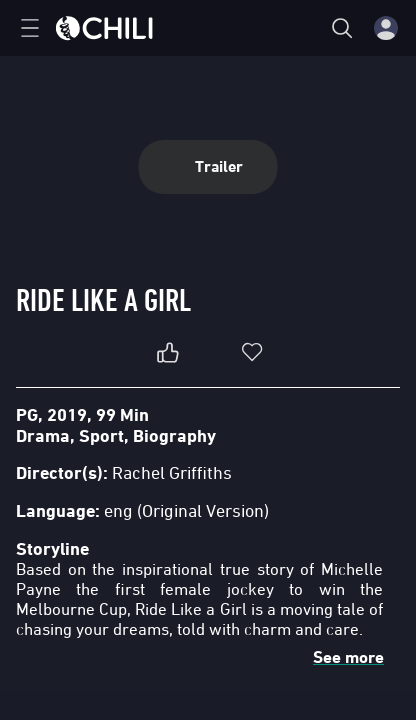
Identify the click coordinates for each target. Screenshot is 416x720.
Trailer (208, 166)
